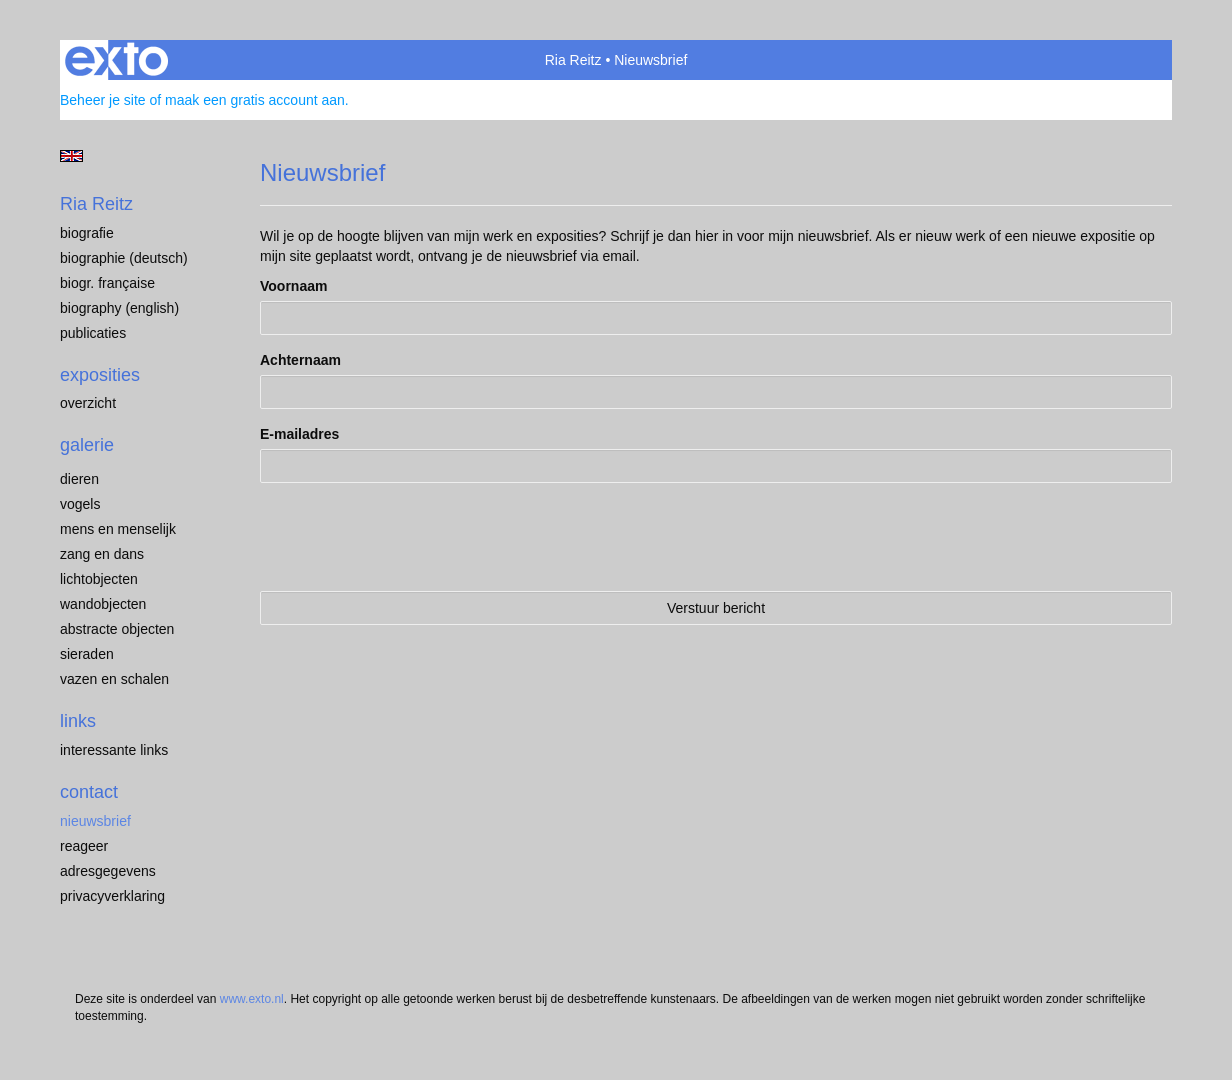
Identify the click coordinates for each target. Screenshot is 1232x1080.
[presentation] (412, 537)
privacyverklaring (112, 896)
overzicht (88, 403)
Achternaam (300, 360)
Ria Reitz (573, 60)
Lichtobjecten (99, 579)
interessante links (114, 750)
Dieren (79, 479)
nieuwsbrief (95, 821)
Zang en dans (102, 554)
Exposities (100, 375)
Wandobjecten (103, 604)
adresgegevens (108, 871)
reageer (84, 846)
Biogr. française (107, 283)
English (71, 156)
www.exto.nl (252, 999)
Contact (89, 792)
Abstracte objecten (117, 629)
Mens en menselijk (118, 529)
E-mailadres (299, 434)
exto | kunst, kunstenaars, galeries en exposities (116, 60)
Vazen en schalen (114, 679)
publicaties (93, 333)
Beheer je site (103, 100)
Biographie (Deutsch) (124, 258)
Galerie (87, 445)
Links (78, 721)
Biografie (87, 233)
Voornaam (293, 286)
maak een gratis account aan (255, 100)
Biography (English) (119, 308)
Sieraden (87, 654)
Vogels (80, 504)
